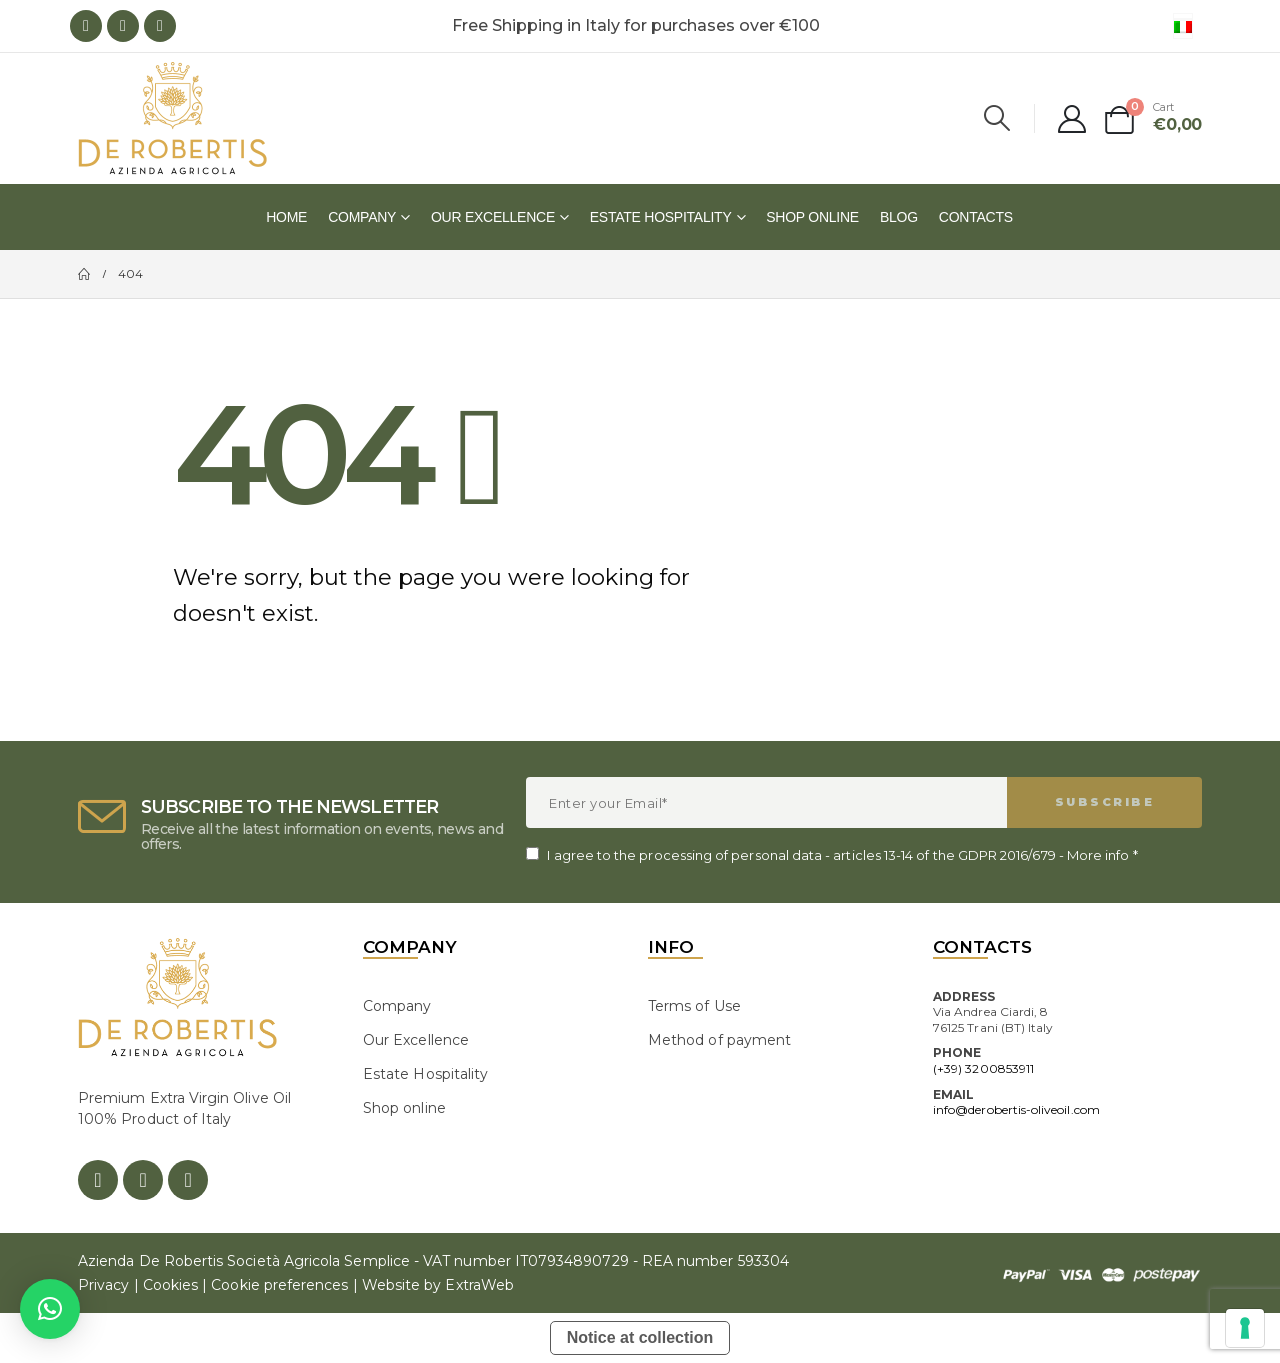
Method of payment (719, 1040)
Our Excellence (493, 217)
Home (286, 217)
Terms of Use (694, 1006)
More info (1098, 855)
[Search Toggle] (997, 118)
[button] (50, 1309)
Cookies (170, 1285)
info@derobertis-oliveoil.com (1016, 1109)
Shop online (812, 217)
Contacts (976, 217)
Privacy (103, 1285)
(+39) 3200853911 (983, 1068)
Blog (899, 217)
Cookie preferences (279, 1285)
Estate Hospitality (661, 217)
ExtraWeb (479, 1285)
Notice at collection (640, 1337)
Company (362, 217)
